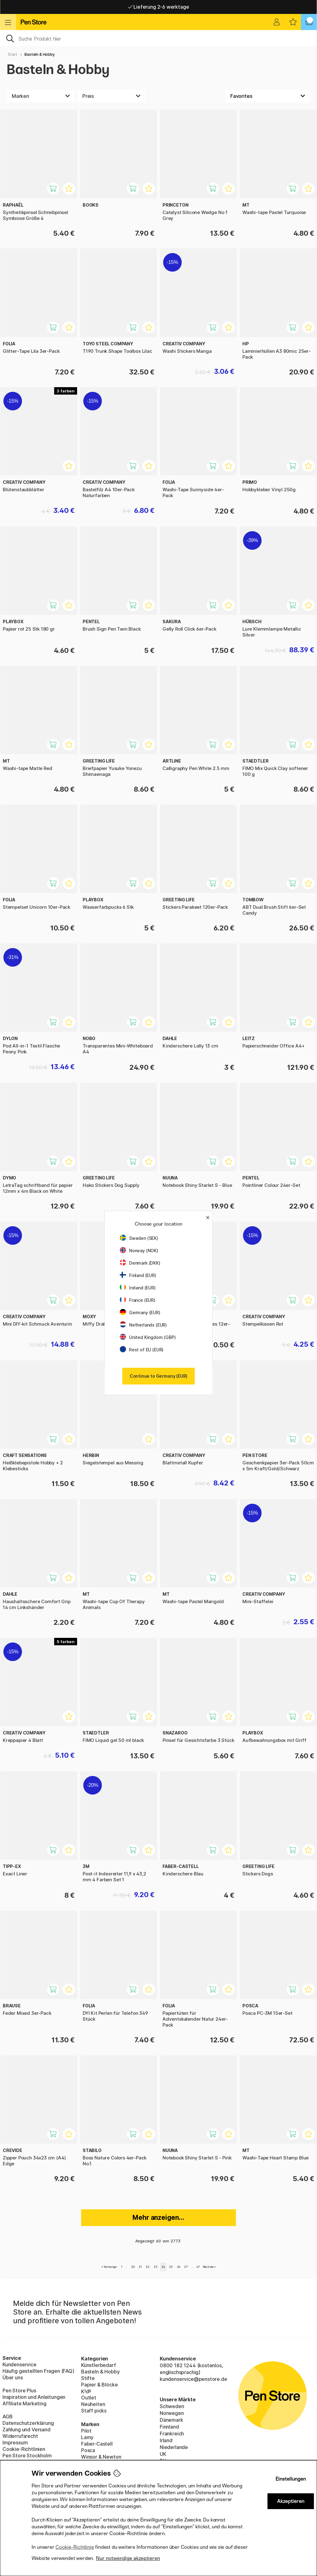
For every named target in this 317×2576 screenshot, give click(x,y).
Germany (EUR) (140, 1312)
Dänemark (171, 2420)
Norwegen (172, 2413)
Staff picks (93, 2411)
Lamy (87, 2437)
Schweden (172, 2406)
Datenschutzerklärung (28, 2423)
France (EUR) (137, 1300)
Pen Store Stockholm (27, 2455)
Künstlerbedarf (98, 2365)
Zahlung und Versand (26, 2429)
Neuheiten (93, 2404)
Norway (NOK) (139, 1250)
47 (198, 2266)
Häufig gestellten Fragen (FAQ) (38, 2371)
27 (186, 2266)
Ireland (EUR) (138, 1287)
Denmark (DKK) (140, 1263)
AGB (7, 2416)
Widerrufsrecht (20, 2436)
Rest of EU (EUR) (141, 1349)
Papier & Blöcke (99, 2384)
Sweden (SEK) (139, 1238)
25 (171, 2266)
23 (156, 2266)
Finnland (169, 2427)
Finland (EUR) (138, 1275)
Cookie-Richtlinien (23, 2449)
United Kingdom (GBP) (148, 1337)
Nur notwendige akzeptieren (128, 2558)
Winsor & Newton (101, 2457)
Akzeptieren (290, 2501)
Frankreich (172, 2433)
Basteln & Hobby (39, 54)
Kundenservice (19, 2364)
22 (148, 2266)
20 (133, 2266)
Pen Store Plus (19, 2390)
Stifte (88, 2378)
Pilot (86, 2431)
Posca (88, 2450)
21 (140, 2266)
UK (163, 2454)
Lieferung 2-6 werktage (158, 7)
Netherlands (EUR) (143, 1324)
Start (12, 54)
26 (178, 2266)
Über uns (12, 2377)
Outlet (88, 2397)
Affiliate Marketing (24, 2403)
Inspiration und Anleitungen (33, 2397)
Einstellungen (291, 2479)
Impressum (15, 2442)
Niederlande (174, 2447)
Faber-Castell (97, 2444)
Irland (166, 2440)
